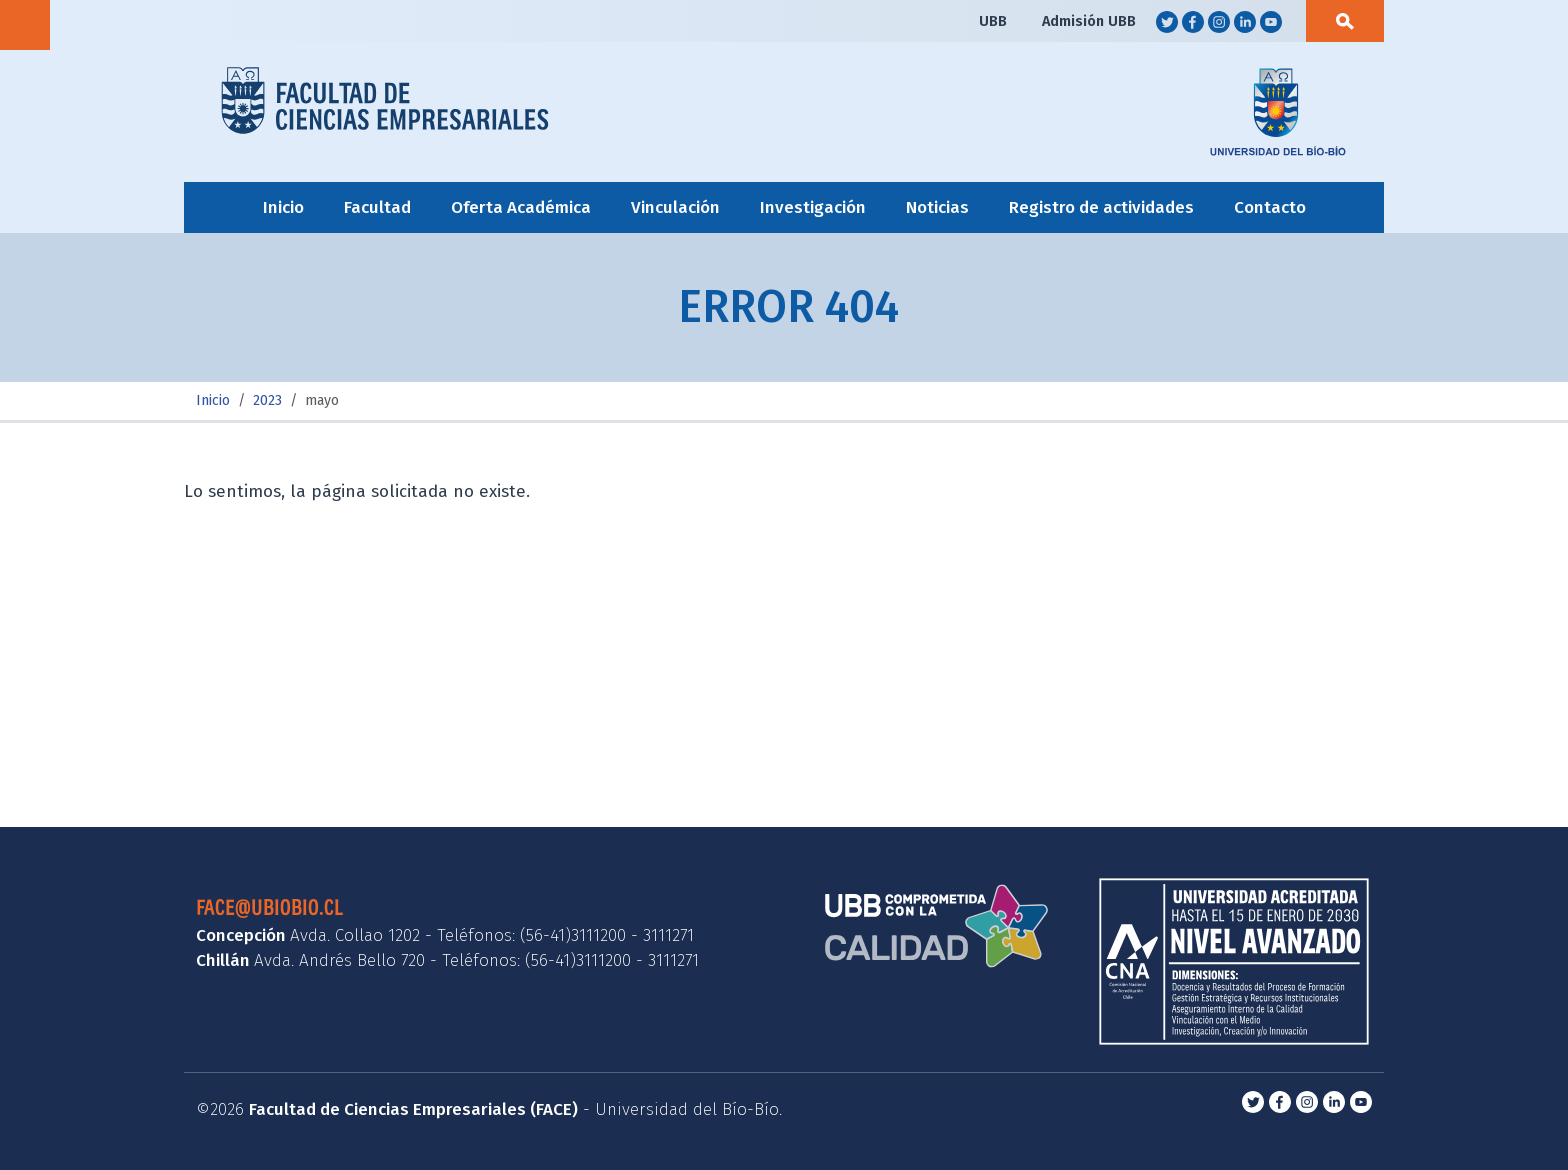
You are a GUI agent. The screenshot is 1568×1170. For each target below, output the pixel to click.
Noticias (937, 207)
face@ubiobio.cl (269, 906)
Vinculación (675, 207)
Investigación (813, 207)
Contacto (1270, 207)
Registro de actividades (1101, 207)
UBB (993, 21)
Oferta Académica (521, 207)
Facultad (377, 207)
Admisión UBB (1089, 21)
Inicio (283, 207)
